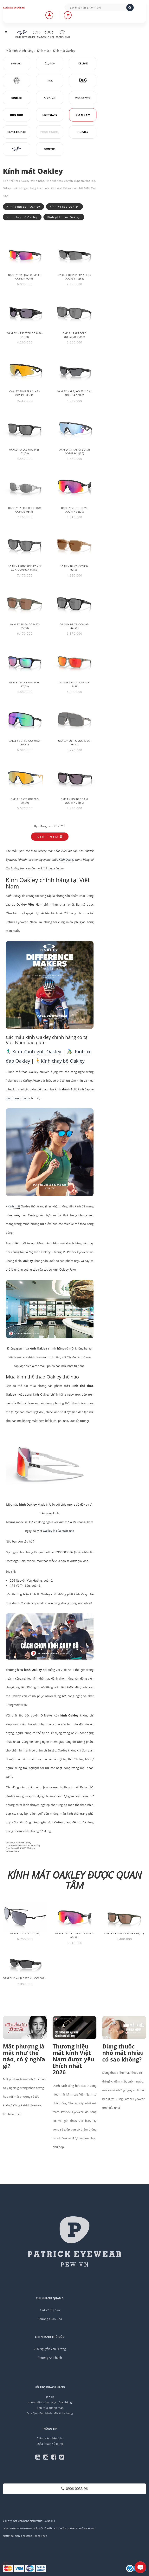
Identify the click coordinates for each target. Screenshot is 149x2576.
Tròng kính (63, 34)
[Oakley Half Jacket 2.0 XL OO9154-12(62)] (74, 370)
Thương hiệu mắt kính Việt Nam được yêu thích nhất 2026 (74, 2059)
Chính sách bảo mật (50, 2438)
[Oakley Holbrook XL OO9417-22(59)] (74, 777)
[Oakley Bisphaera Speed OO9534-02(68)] (25, 253)
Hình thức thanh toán (50, 2407)
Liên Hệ (50, 2396)
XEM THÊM (49, 836)
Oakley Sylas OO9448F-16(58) (124, 1933)
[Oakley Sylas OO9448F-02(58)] (25, 428)
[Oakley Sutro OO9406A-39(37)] (25, 719)
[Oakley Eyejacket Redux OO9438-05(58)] (25, 486)
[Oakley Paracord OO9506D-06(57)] (74, 311)
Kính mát (36, 34)
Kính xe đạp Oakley (64, 206)
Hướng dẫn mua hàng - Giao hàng (50, 2402)
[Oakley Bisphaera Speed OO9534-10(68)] (74, 253)
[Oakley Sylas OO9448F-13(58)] (74, 661)
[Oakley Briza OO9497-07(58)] (74, 544)
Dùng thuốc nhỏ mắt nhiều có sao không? (123, 2052)
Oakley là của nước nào (58, 1531)
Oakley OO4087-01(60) (25, 1933)
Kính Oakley (66, 859)
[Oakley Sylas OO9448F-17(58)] (25, 661)
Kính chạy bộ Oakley (22, 217)
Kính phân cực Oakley (63, 217)
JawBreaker (13, 1098)
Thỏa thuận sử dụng (49, 2443)
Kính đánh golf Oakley (23, 206)
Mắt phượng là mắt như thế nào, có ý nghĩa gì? (25, 2055)
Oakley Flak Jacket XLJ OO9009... (25, 1978)
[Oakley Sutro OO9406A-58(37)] (74, 719)
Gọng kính (49, 34)
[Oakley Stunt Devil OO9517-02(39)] (74, 486)
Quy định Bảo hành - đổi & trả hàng (50, 2413)
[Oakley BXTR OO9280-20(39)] (25, 777)
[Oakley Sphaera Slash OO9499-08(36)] (25, 370)
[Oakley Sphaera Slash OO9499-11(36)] (74, 428)
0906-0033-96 (74, 2488)
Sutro (26, 1098)
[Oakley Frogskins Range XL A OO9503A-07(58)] (25, 544)
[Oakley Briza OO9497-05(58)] (25, 603)
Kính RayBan (23, 34)
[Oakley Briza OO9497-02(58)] (74, 603)
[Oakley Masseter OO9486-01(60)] (25, 311)
